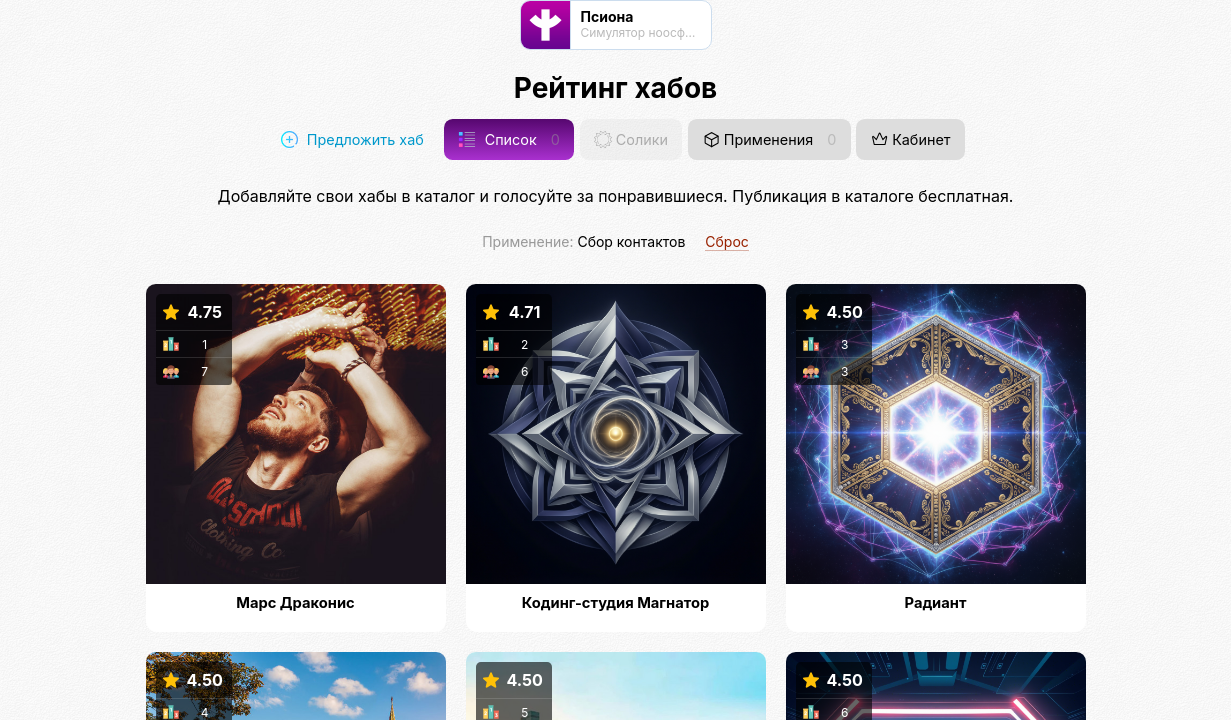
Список (509, 139)
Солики (631, 139)
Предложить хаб (352, 139)
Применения (770, 139)
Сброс (727, 241)
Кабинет (911, 139)
